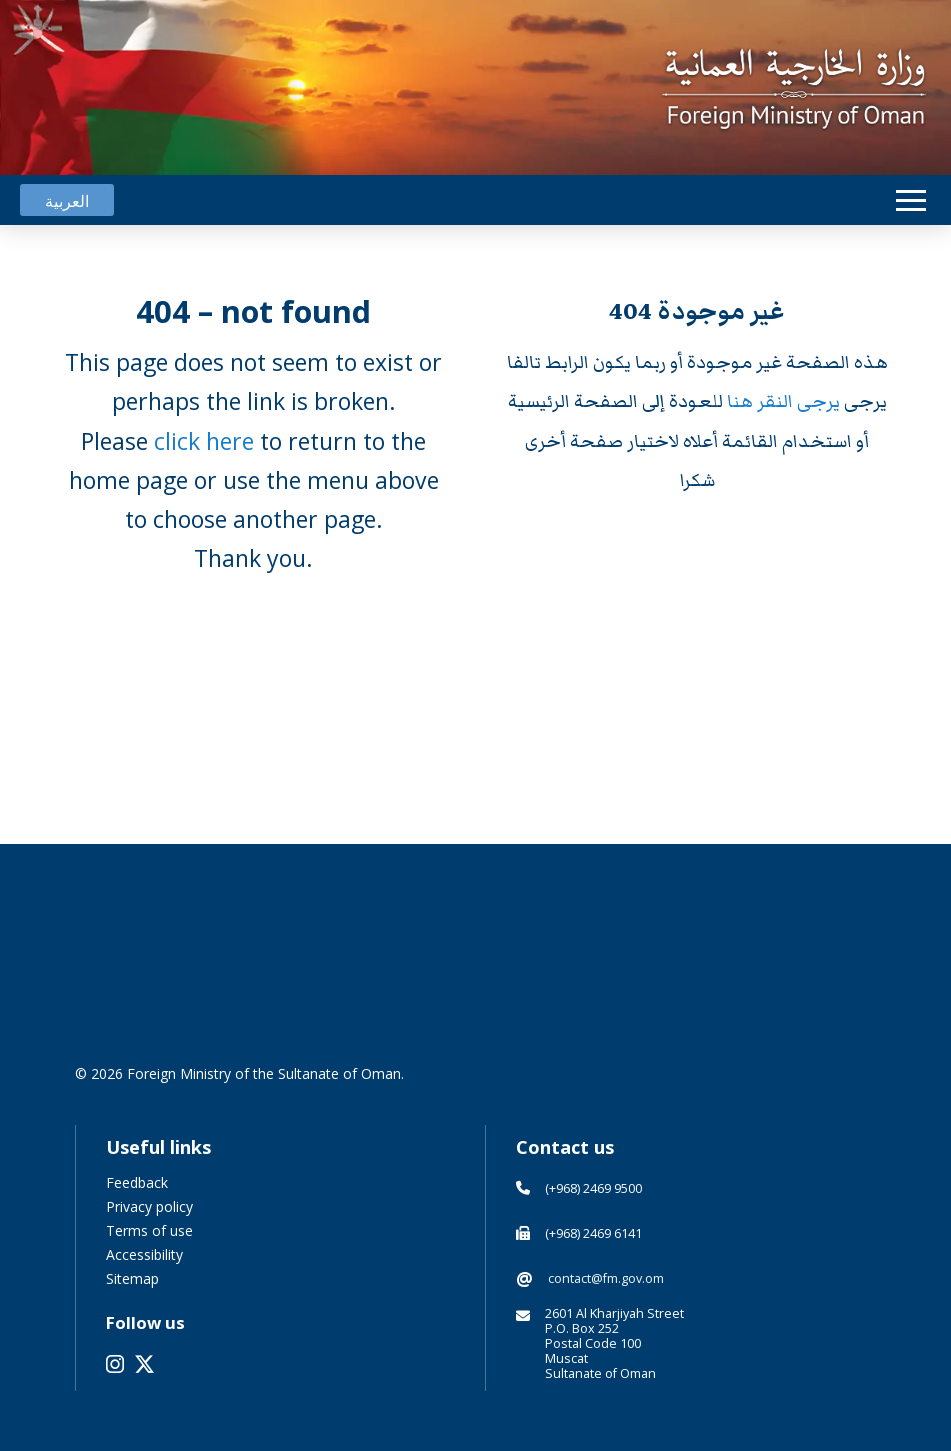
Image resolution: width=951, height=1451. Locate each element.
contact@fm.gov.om (606, 1278)
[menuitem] (67, 200)
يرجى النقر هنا (785, 401)
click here (204, 441)
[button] (911, 200)
